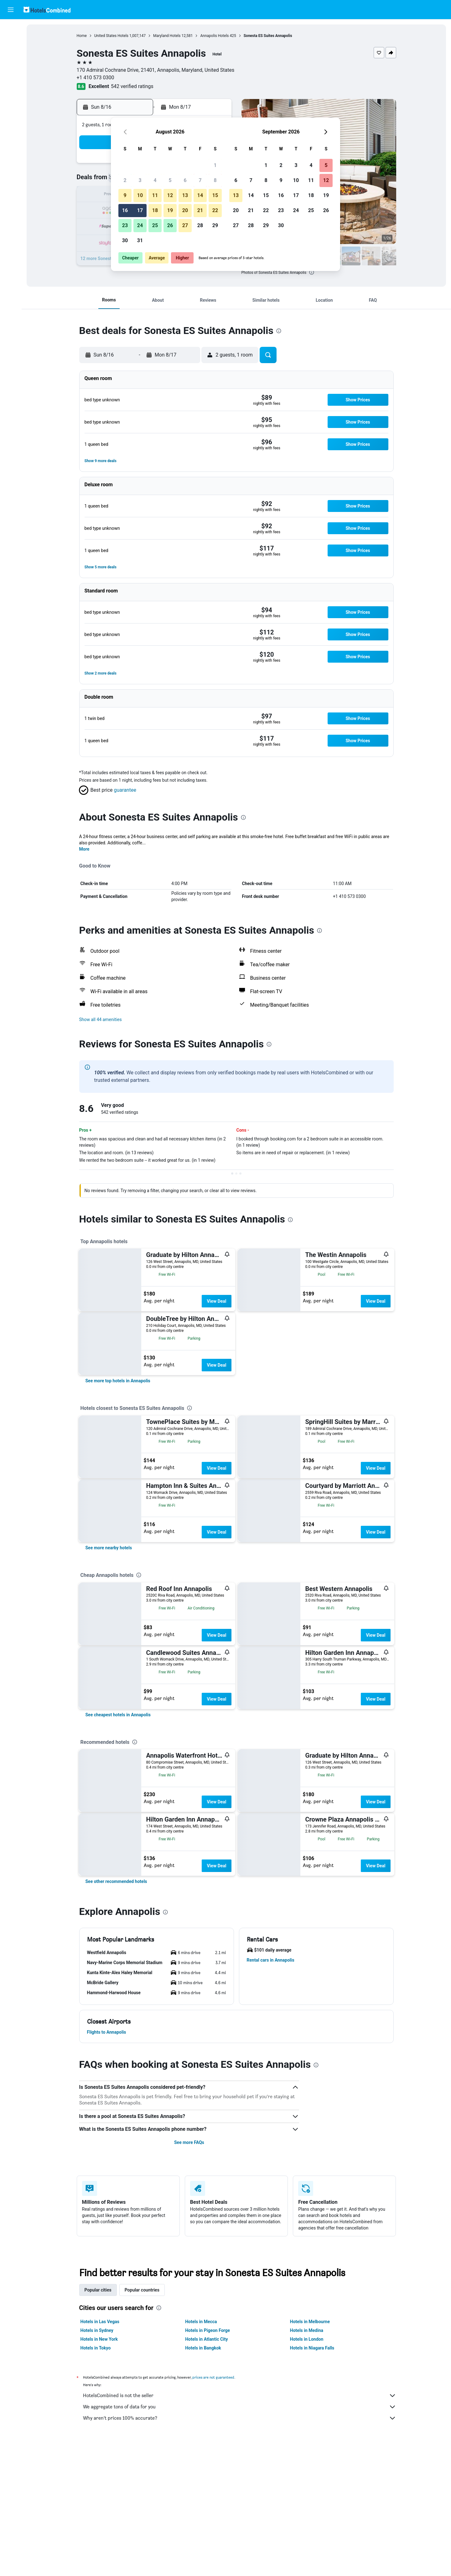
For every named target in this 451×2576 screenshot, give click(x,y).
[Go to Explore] (11, 81)
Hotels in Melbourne (310, 2321)
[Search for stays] (11, 42)
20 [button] (185, 210)
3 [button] (139, 180)
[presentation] (311, 272)
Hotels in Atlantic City (206, 2339)
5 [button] (169, 180)
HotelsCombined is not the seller (239, 2395)
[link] (117, 1380)
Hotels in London (306, 2339)
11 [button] (155, 195)
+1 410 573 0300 (95, 78)
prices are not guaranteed (213, 2377)
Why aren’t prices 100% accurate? (239, 2418)
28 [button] (200, 225)
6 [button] (185, 180)
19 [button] (170, 210)
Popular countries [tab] (142, 2289)
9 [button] (124, 195)
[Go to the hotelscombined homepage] (47, 10)
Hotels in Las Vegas (99, 2321)
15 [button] (215, 195)
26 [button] (170, 225)
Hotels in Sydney (96, 2330)
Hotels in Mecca (201, 2321)
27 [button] (185, 225)
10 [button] (140, 195)
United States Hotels (111, 36)
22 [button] (215, 210)
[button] (11, 10)
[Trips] (11, 99)
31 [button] (140, 240)
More (84, 849)
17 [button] (140, 210)
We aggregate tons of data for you (239, 2407)
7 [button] (200, 180)
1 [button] (215, 165)
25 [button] (155, 225)
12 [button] (170, 195)
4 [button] (154, 180)
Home (82, 36)
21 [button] (200, 210)
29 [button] (215, 225)
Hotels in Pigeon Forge (207, 2330)
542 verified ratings (132, 86)
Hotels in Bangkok (203, 2347)
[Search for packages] (11, 68)
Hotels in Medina (306, 2330)
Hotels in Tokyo (95, 2347)
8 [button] (215, 180)
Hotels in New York (99, 2339)
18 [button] (155, 210)
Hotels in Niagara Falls (312, 2347)
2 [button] (124, 180)
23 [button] (125, 225)
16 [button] (125, 210)
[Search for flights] (11, 29)
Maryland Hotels (166, 36)
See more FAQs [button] (189, 2142)
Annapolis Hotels (214, 36)
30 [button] (125, 240)
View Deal (216, 1301)
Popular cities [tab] (98, 2289)
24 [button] (140, 225)
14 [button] (200, 195)
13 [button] (185, 195)
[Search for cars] (11, 55)
